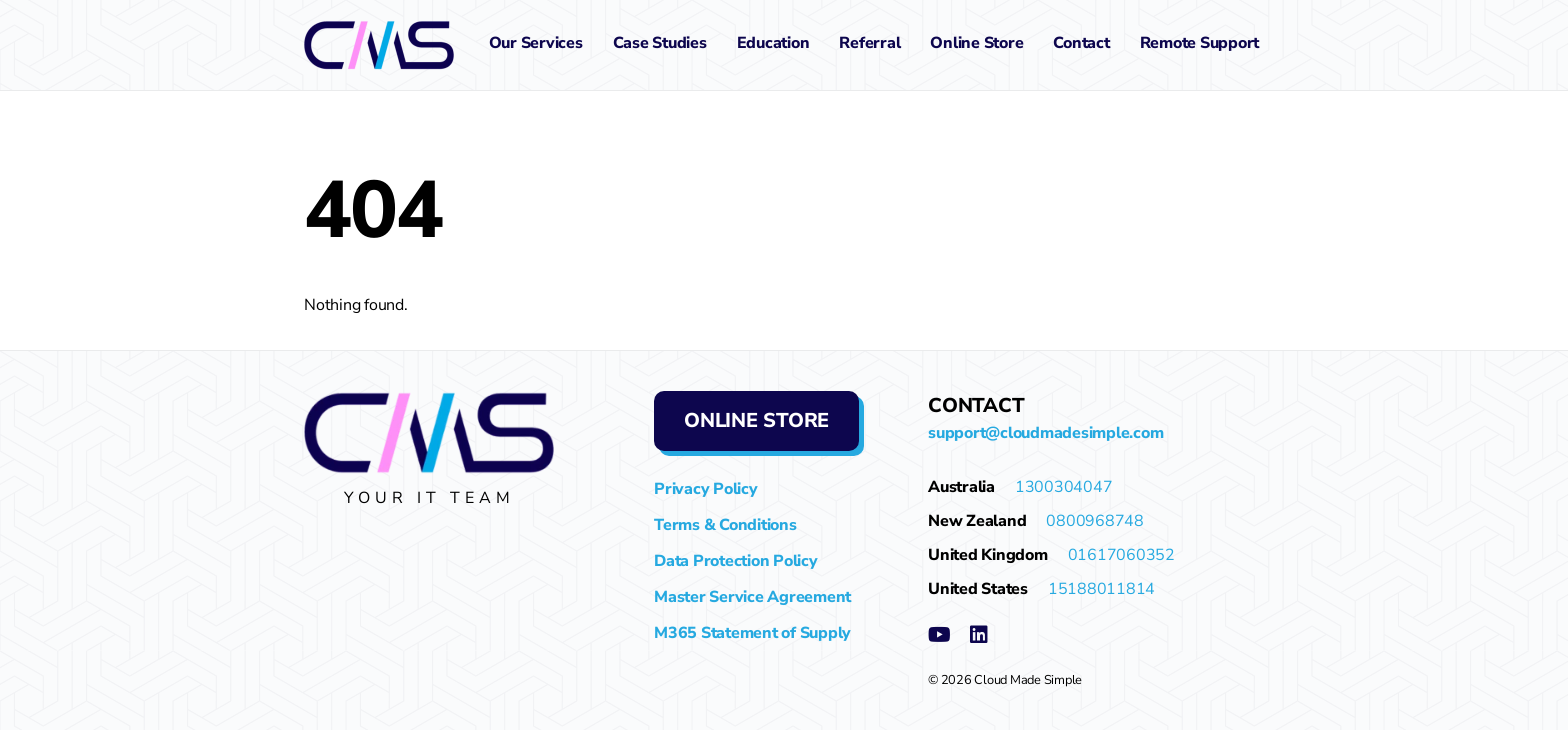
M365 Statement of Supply (752, 633)
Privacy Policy (706, 489)
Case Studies (660, 43)
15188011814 (1101, 589)
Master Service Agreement (752, 597)
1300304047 (1064, 487)
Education (773, 43)
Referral (869, 43)
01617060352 (1121, 555)
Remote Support (1200, 43)
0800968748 (1095, 521)
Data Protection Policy (736, 561)
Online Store (976, 43)
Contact (1081, 43)
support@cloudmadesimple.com (1045, 433)
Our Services (536, 43)
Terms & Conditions (725, 525)
